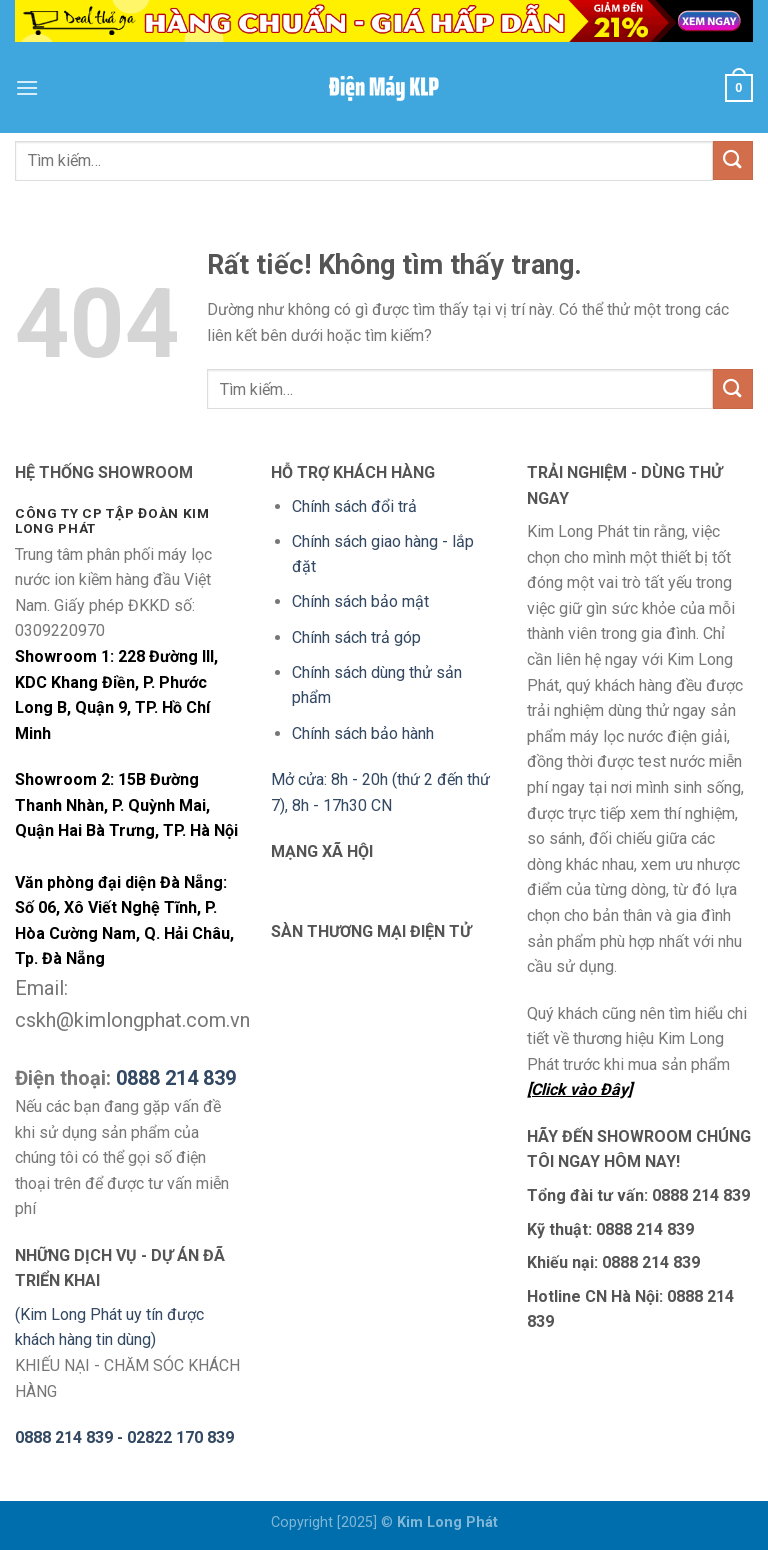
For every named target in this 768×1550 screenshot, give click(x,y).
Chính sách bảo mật (360, 601)
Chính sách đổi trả (354, 506)
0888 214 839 (176, 1078)
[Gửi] (733, 160)
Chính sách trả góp (356, 637)
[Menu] (27, 87)
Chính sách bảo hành (363, 733)
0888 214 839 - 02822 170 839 (124, 1437)
